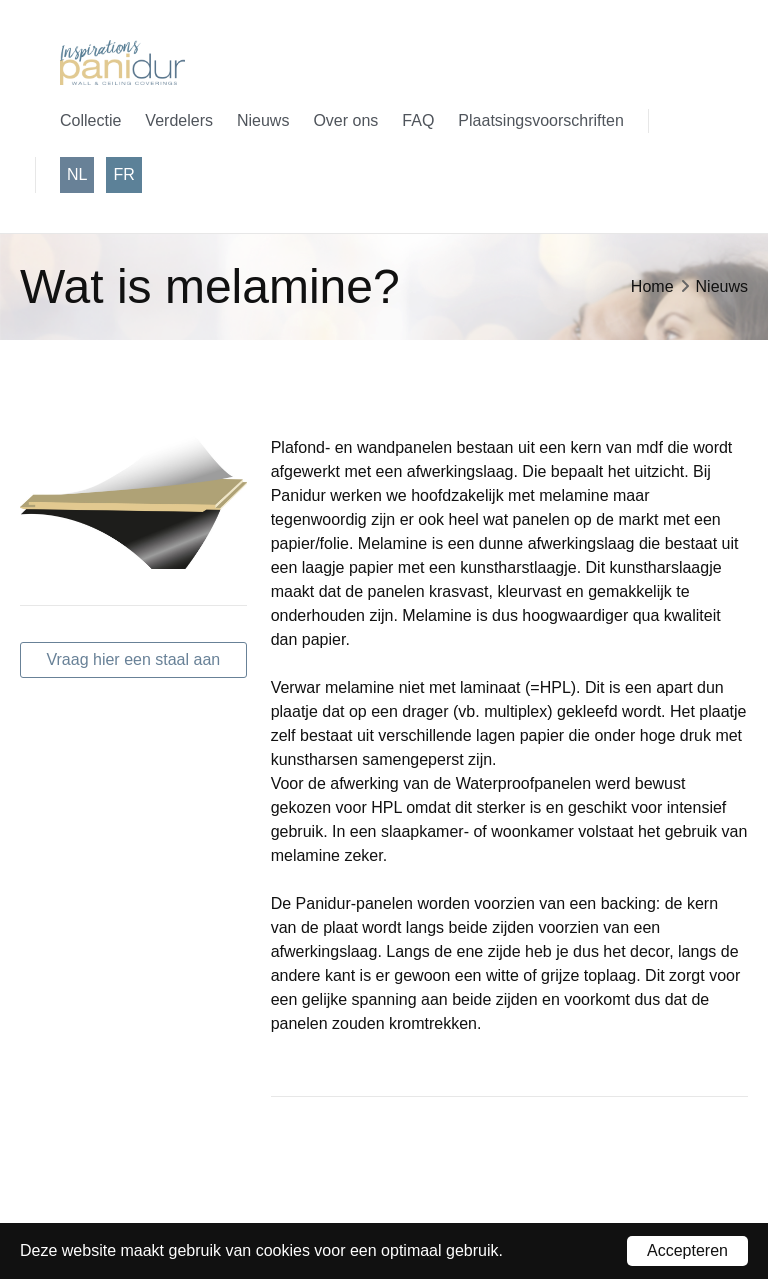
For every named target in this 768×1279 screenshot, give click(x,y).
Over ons (345, 120)
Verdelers (179, 120)
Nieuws (263, 120)
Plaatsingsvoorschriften (540, 120)
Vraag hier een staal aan (133, 659)
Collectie (90, 120)
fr (123, 174)
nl (77, 174)
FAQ (418, 120)
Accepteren (687, 1250)
